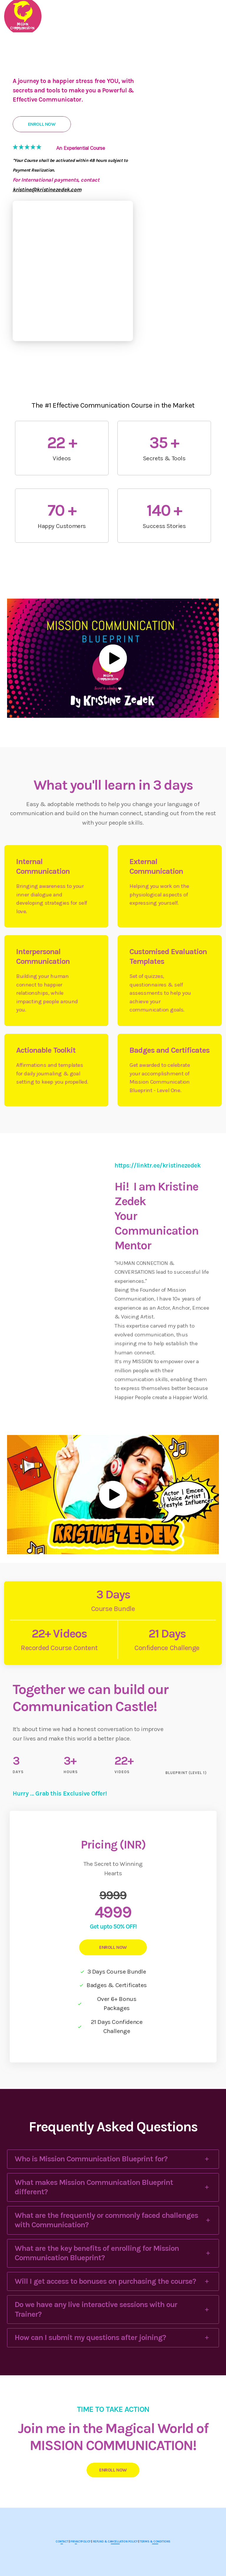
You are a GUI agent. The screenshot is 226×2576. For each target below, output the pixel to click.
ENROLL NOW (113, 1947)
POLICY (86, 2541)
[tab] (113, 2159)
